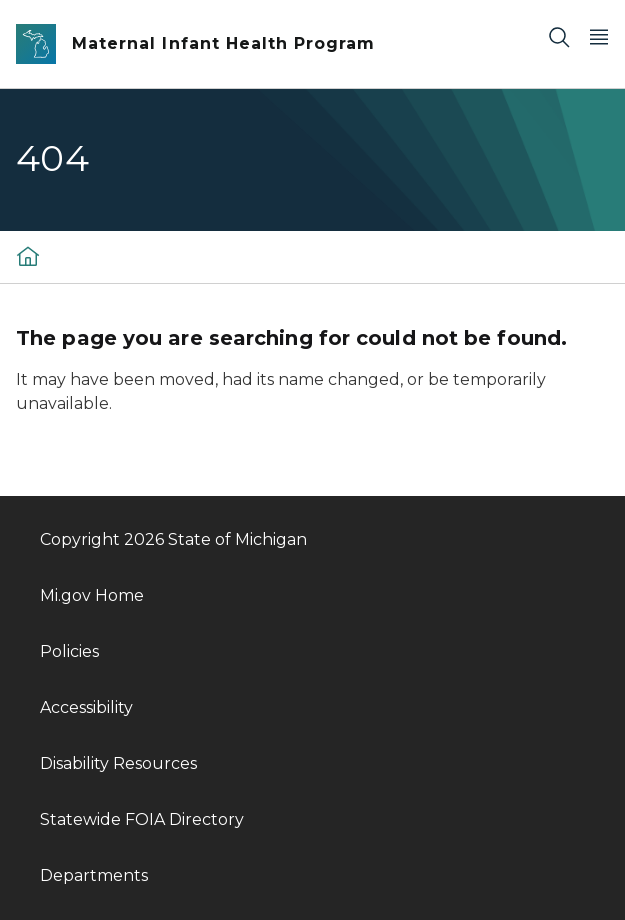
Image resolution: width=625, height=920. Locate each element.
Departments (94, 875)
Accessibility (86, 707)
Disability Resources (118, 763)
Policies (69, 651)
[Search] (559, 36)
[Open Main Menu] (599, 36)
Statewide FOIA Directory (142, 819)
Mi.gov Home (92, 595)
